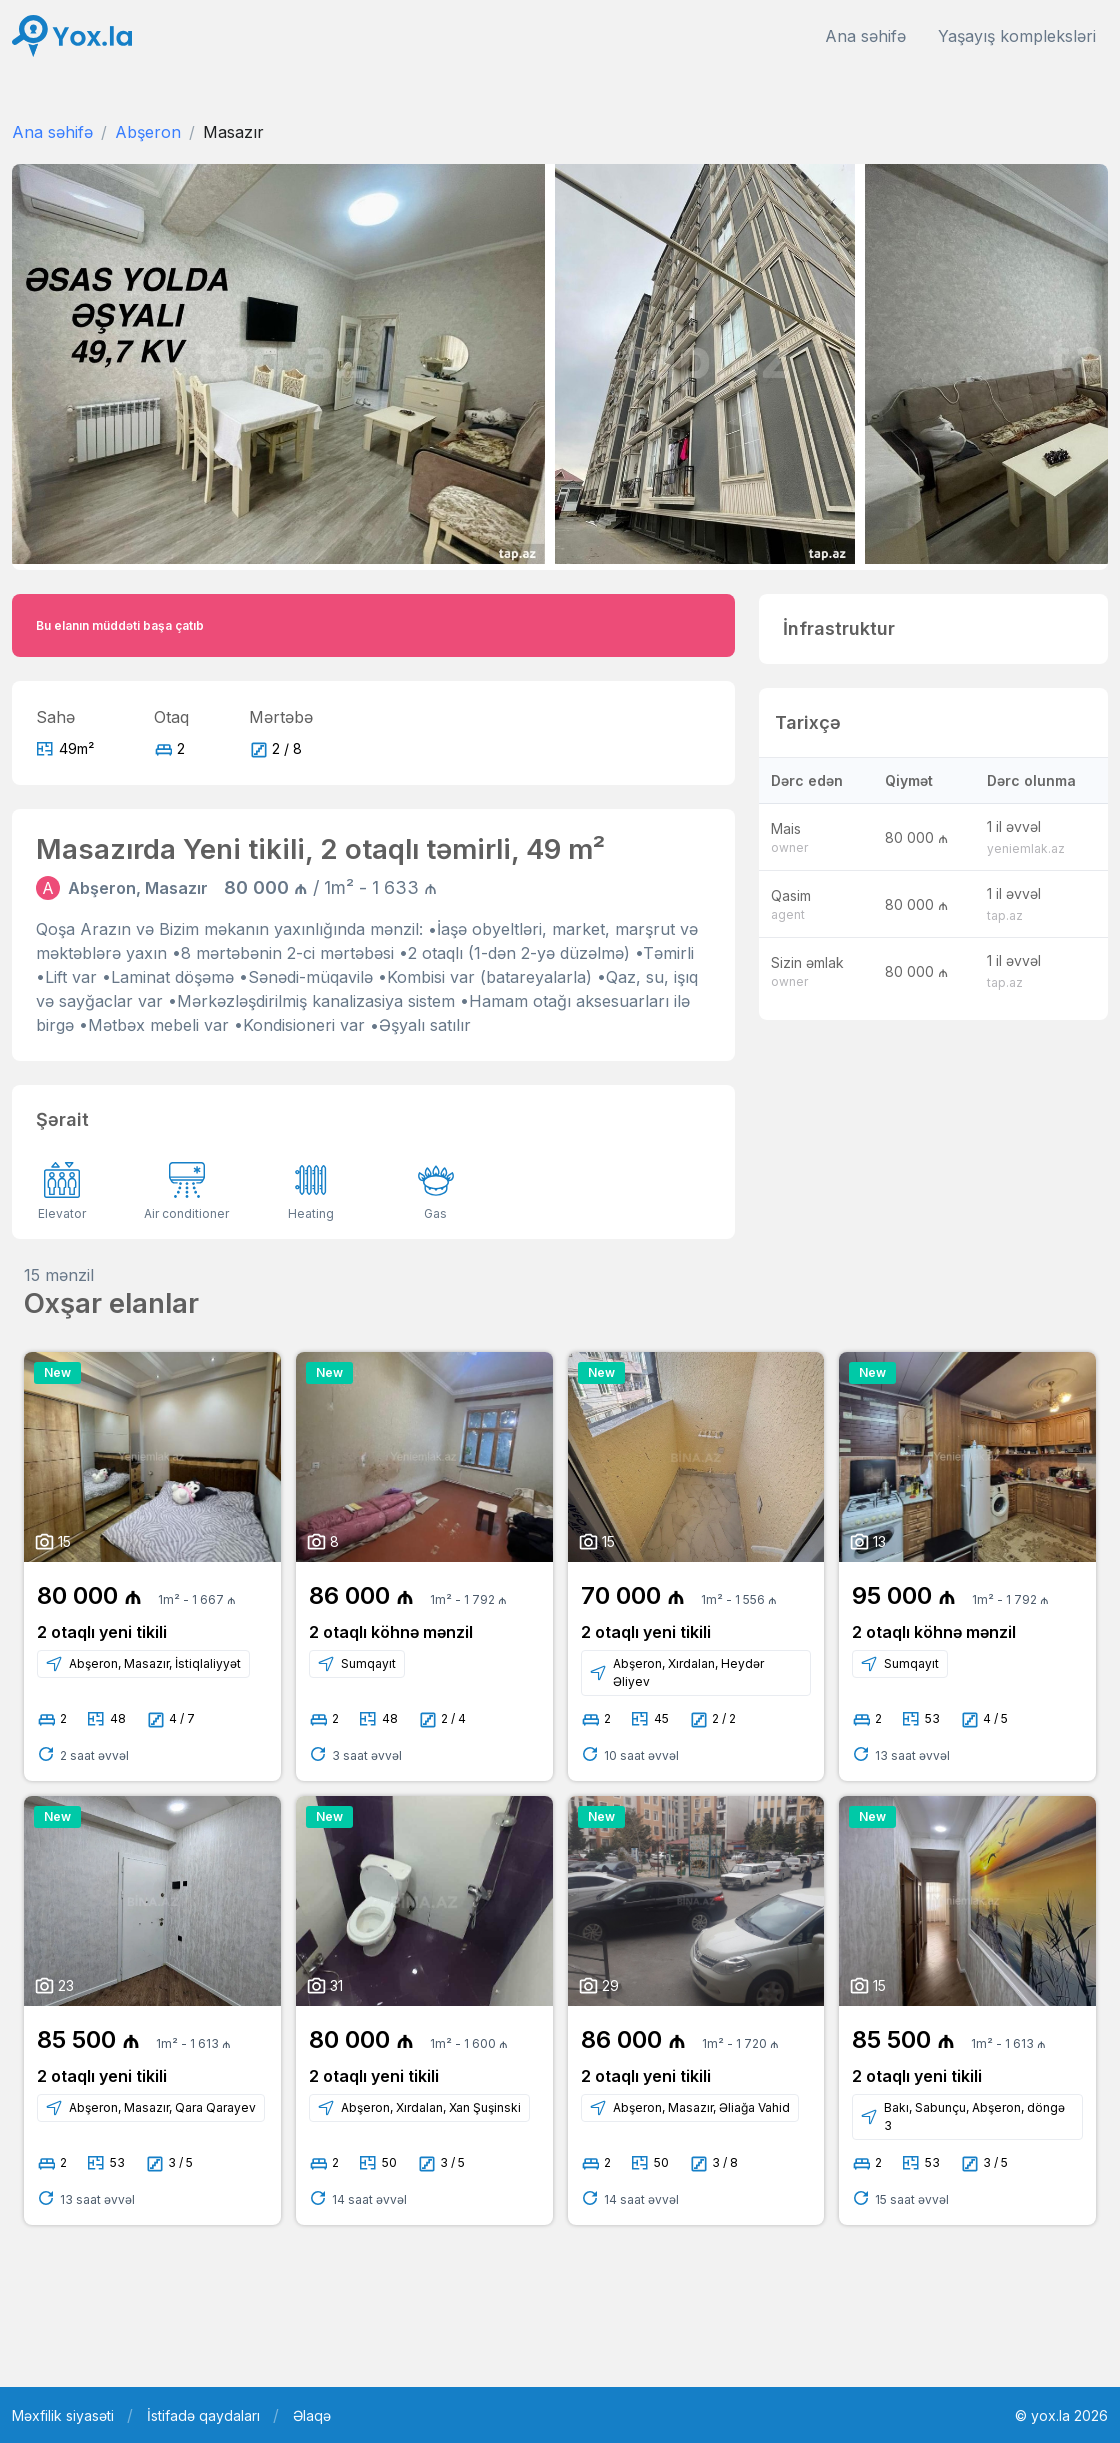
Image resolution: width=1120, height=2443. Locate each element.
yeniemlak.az (1026, 848)
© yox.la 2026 (1061, 2415)
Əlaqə (312, 2415)
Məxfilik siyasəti (63, 2415)
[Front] (72, 36)
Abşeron (148, 132)
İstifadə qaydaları (203, 2415)
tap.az (1005, 915)
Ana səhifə (865, 36)
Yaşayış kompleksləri (1017, 36)
